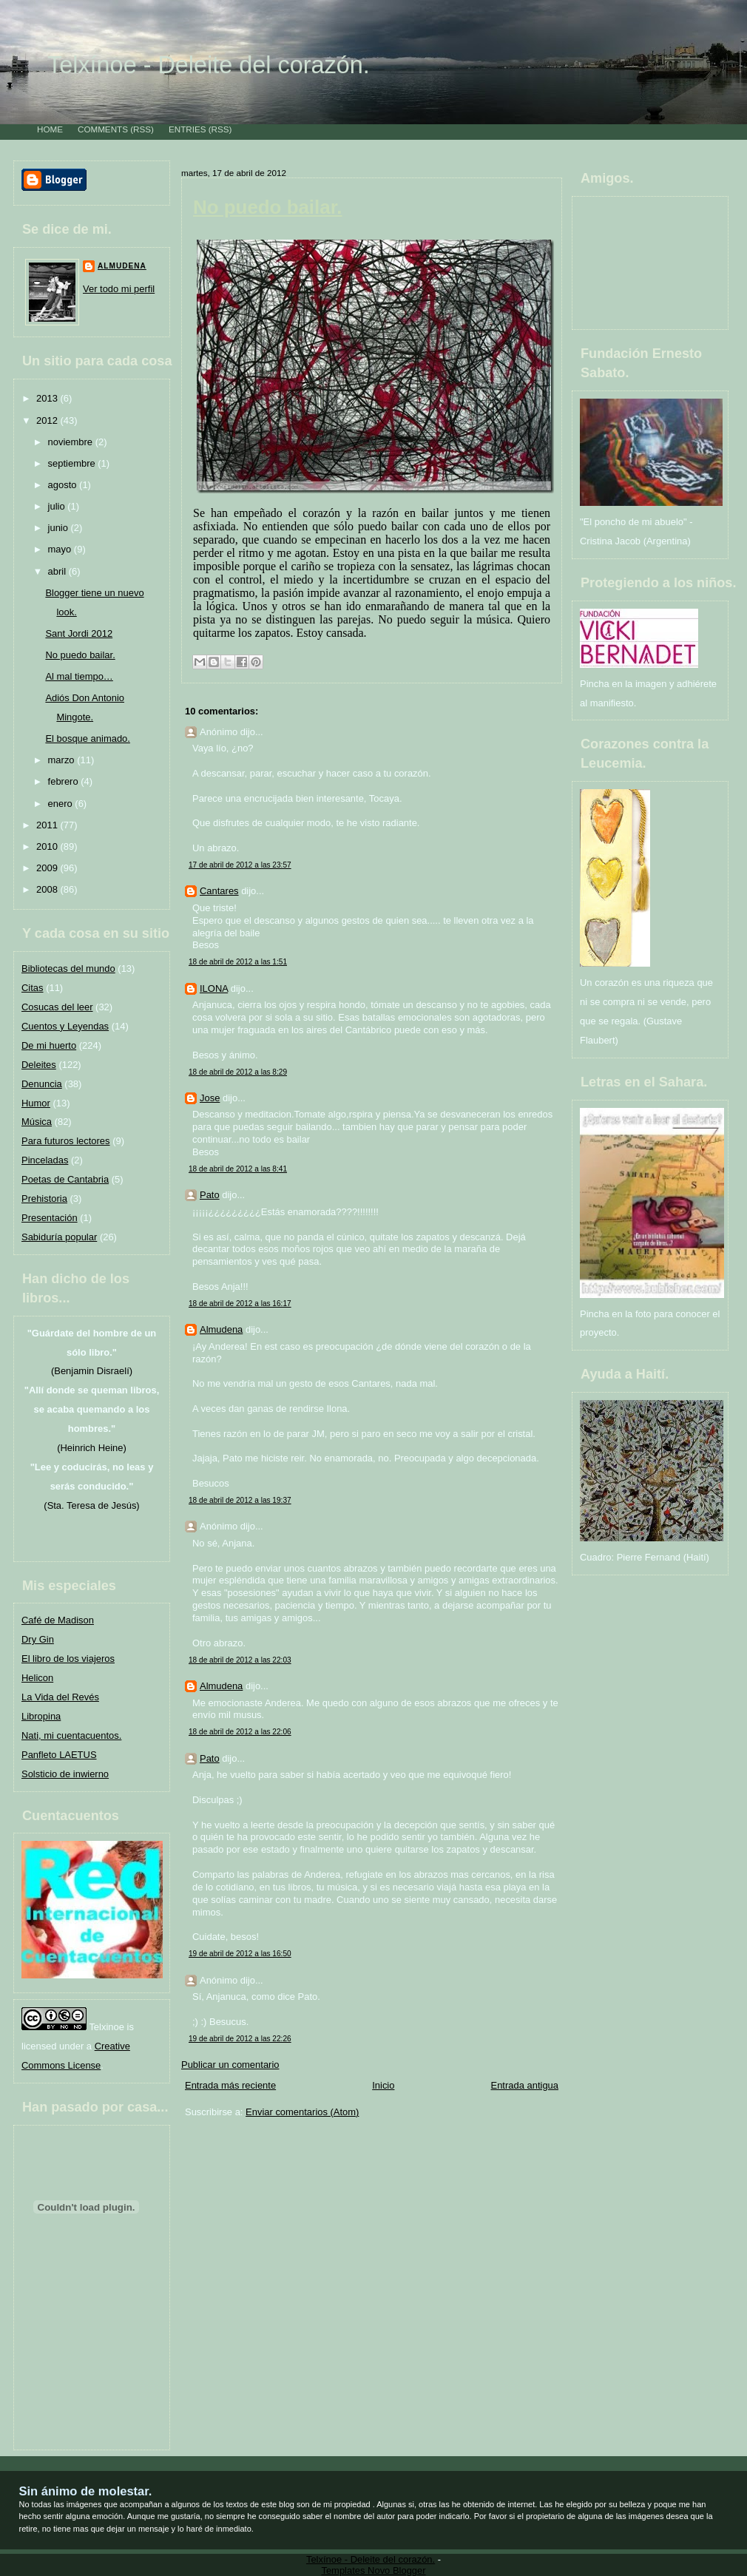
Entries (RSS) (200, 129)
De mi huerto (48, 1045)
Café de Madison (57, 1620)
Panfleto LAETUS (59, 1754)
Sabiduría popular (59, 1237)
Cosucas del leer (56, 1007)
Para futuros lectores (65, 1140)
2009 (48, 867)
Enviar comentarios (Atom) (302, 2111)
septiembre (73, 463)
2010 (48, 846)
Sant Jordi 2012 (78, 633)
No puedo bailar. (80, 654)
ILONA (214, 988)
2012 (48, 420)
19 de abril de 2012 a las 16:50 (240, 1954)
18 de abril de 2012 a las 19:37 (240, 1500)
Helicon (37, 1677)
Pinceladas (44, 1160)
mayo (61, 549)
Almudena (122, 266)
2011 (48, 825)
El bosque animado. (87, 738)
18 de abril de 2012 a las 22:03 (240, 1660)
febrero (64, 781)
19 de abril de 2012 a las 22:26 (240, 2039)
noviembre (71, 441)
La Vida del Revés (60, 1697)
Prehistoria (44, 1198)
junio (59, 527)
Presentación (49, 1217)
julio (58, 506)
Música (36, 1121)
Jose (210, 1097)
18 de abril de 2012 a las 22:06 (240, 1732)
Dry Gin (37, 1639)
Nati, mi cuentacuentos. (71, 1735)
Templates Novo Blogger (373, 2570)
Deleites (38, 1064)
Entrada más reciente (230, 2085)
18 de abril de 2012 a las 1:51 (238, 962)
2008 (48, 889)
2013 (48, 398)
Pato (210, 1194)
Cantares (219, 890)
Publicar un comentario (230, 2064)
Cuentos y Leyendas (65, 1026)
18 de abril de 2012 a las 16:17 (240, 1303)
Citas (32, 987)
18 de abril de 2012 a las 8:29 (238, 1072)
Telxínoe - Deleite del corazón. (208, 65)
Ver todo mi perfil (119, 288)
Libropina (41, 1716)
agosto (64, 484)
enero (61, 803)
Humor (35, 1103)
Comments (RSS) (116, 129)
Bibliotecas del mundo (68, 968)
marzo (63, 759)
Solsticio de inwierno (65, 1773)
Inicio (383, 2085)
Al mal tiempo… (78, 676)
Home (50, 129)
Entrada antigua (524, 2085)
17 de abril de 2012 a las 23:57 (240, 865)
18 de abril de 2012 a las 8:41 (238, 1169)
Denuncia (41, 1083)
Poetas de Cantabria (65, 1179)
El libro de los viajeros (68, 1658)
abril (58, 571)
